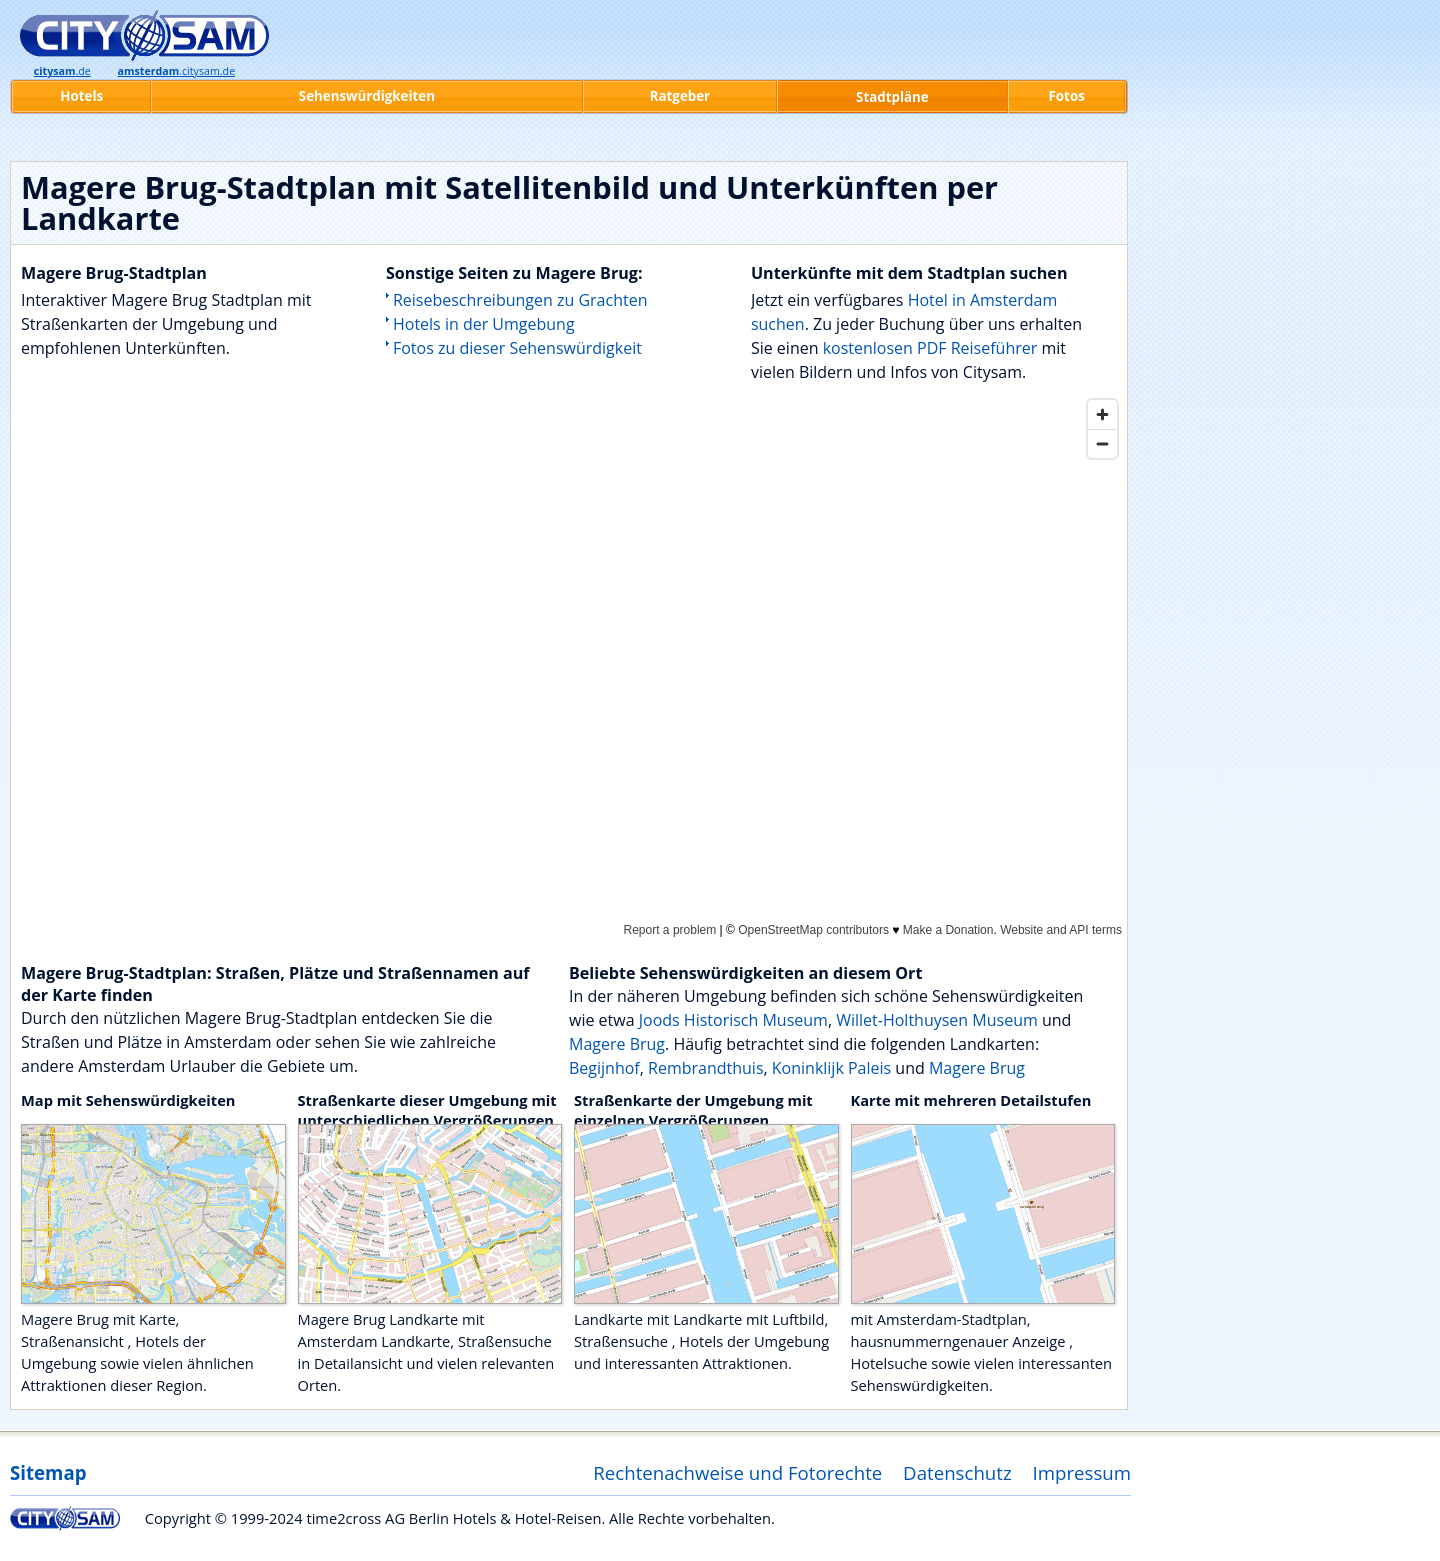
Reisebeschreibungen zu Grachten (520, 300)
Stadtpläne (892, 97)
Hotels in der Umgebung (484, 324)
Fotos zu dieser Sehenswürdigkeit (517, 348)
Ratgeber (680, 96)
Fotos (1067, 96)
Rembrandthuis (705, 1068)
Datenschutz (957, 1472)
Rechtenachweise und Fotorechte (737, 1472)
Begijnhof (604, 1068)
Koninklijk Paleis (831, 1068)
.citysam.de (177, 71)
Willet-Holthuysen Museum (937, 1020)
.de (62, 71)
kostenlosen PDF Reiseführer (930, 348)
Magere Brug (617, 1044)
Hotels (81, 96)
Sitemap (48, 1472)
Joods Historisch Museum (733, 1020)
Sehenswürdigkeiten (367, 96)
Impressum (1082, 1472)
